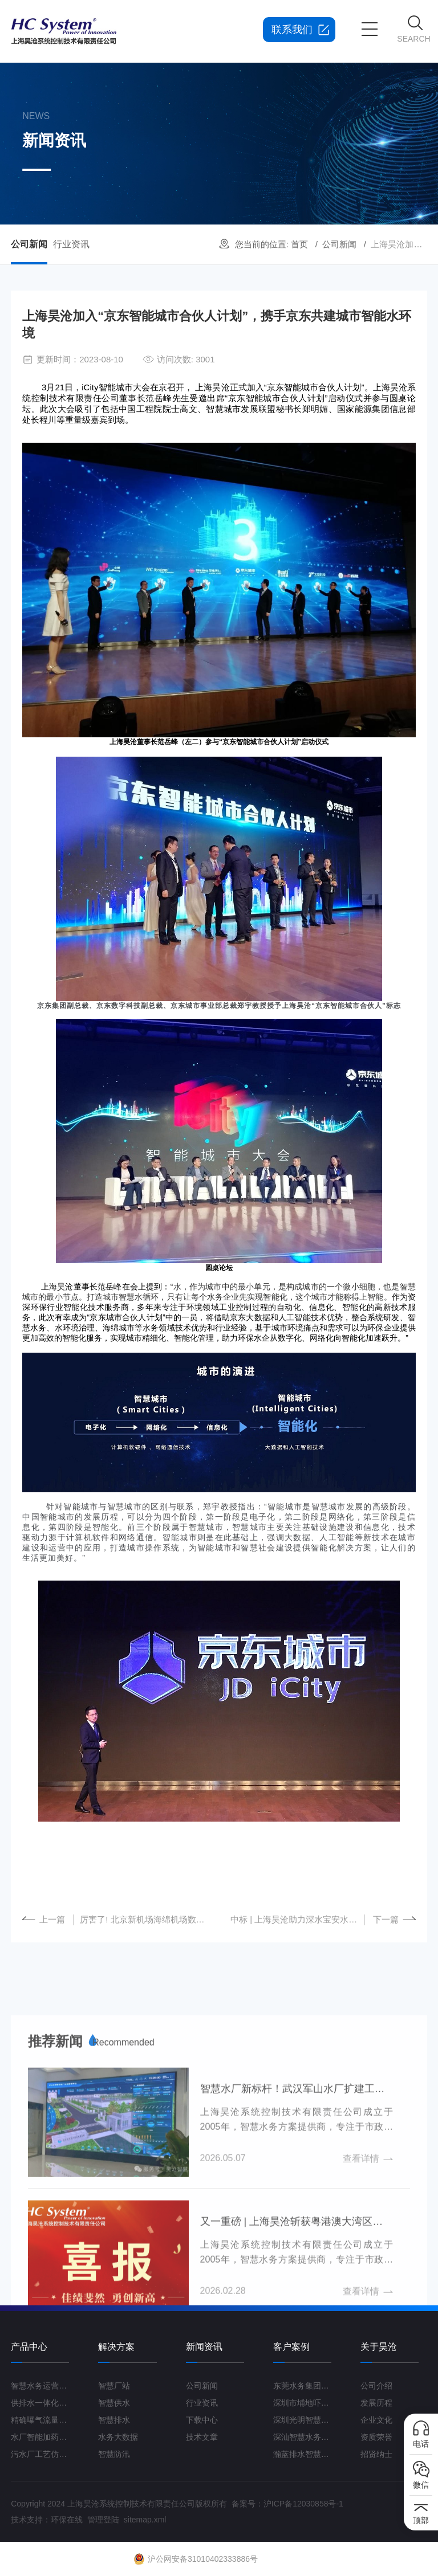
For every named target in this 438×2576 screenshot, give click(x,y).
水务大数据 (118, 2437)
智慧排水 (114, 2419)
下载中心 (202, 2419)
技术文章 (202, 2437)
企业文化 (376, 2419)
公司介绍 (376, 2385)
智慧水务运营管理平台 (40, 2385)
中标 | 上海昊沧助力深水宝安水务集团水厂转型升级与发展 (297, 1919)
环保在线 (67, 2519)
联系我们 (292, 29)
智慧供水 (114, 2402)
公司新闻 (339, 244)
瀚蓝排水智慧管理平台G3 (302, 2454)
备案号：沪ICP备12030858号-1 (287, 2503)
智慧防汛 (114, 2454)
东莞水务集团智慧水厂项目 (302, 2385)
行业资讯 (71, 244)
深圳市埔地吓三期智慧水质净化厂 (302, 2402)
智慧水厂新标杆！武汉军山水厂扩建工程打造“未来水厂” (297, 2283)
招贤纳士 (376, 2454)
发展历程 (376, 2402)
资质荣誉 (376, 2437)
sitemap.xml (145, 2519)
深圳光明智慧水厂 (302, 2419)
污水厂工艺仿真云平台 (40, 2454)
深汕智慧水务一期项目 (302, 2437)
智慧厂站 (114, 2385)
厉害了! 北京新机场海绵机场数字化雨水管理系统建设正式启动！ (146, 1919)
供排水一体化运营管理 (40, 2402)
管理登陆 (103, 2519)
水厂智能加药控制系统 (40, 2437)
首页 (299, 244)
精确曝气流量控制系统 (40, 2419)
